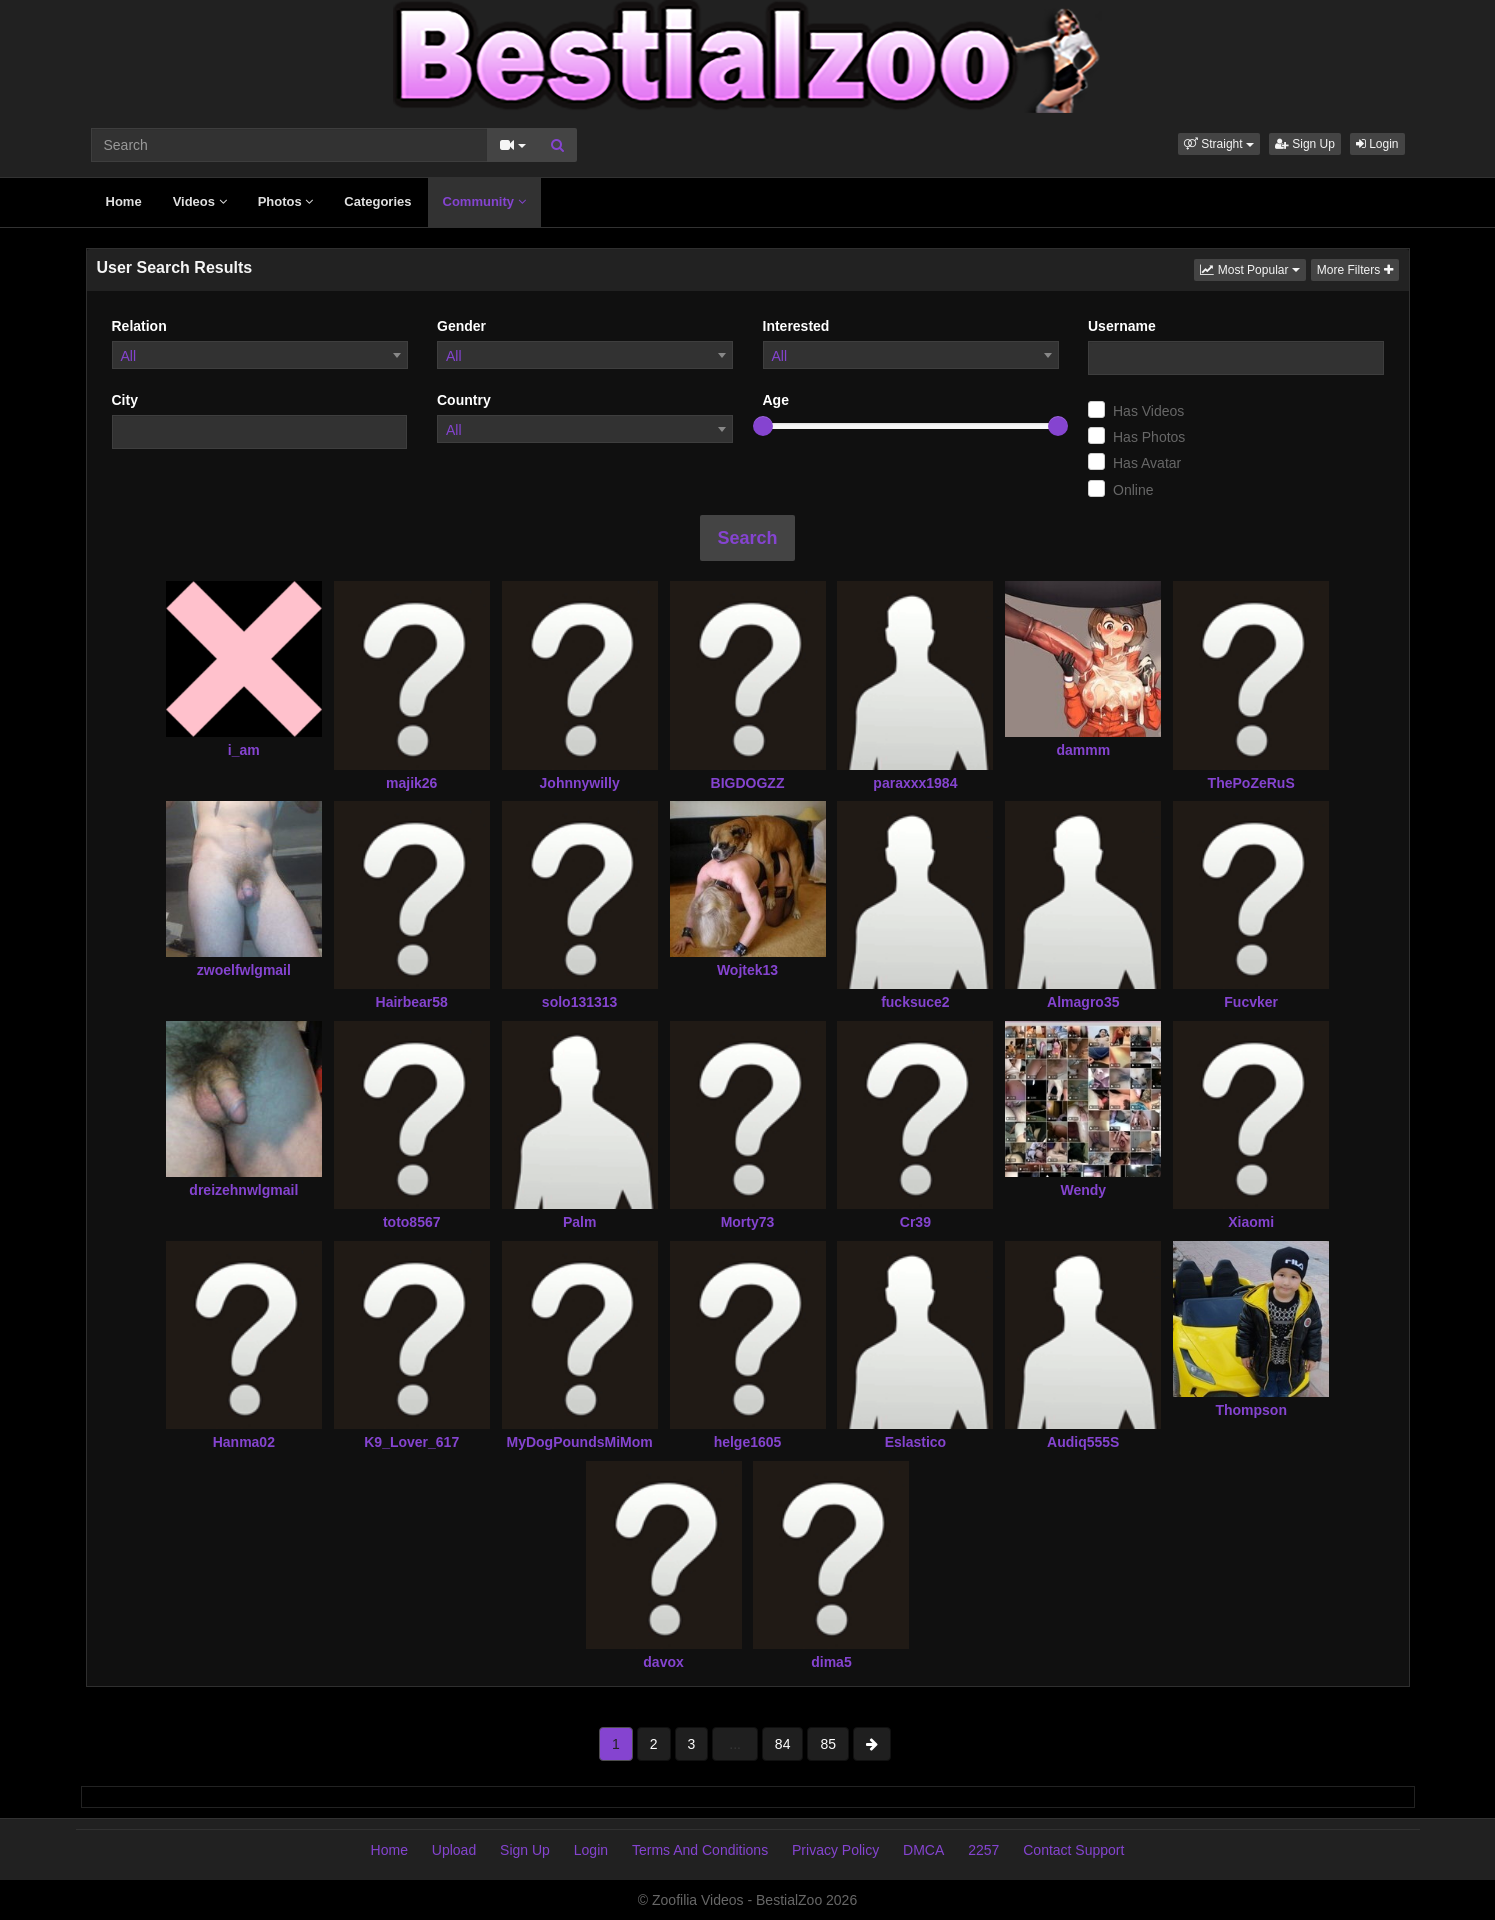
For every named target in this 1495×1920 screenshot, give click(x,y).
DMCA (923, 1850)
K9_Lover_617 (411, 1442)
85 (828, 1744)
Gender (461, 326)
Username (1122, 326)
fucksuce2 (915, 1002)
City (125, 400)
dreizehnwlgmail (243, 1190)
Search (747, 538)
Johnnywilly (580, 783)
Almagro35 (1083, 1002)
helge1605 (748, 1442)
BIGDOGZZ (748, 783)
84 (783, 1744)
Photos (286, 201)
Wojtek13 (747, 970)
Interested (796, 326)
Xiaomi (1251, 1222)
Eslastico (915, 1442)
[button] (1219, 144)
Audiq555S (1083, 1442)
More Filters (1355, 270)
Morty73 (748, 1222)
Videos (200, 201)
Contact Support (1073, 1850)
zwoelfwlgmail (244, 970)
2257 (983, 1850)
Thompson (1251, 1410)
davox (663, 1662)
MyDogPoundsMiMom (580, 1442)
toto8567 (412, 1222)
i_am (244, 750)
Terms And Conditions (700, 1850)
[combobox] (260, 355)
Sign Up (1305, 144)
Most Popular (1252, 268)
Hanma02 (244, 1442)
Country (464, 400)
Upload (454, 1850)
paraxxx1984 (915, 783)
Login (1377, 144)
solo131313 (580, 1002)
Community (484, 201)
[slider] (763, 426)
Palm (579, 1222)
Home (124, 201)
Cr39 (915, 1222)
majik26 (411, 783)
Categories (377, 201)
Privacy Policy (835, 1850)
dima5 (831, 1662)
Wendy (1083, 1190)
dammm (1083, 750)
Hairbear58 (412, 1002)
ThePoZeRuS (1251, 783)
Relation (139, 326)
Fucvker (1251, 1002)
